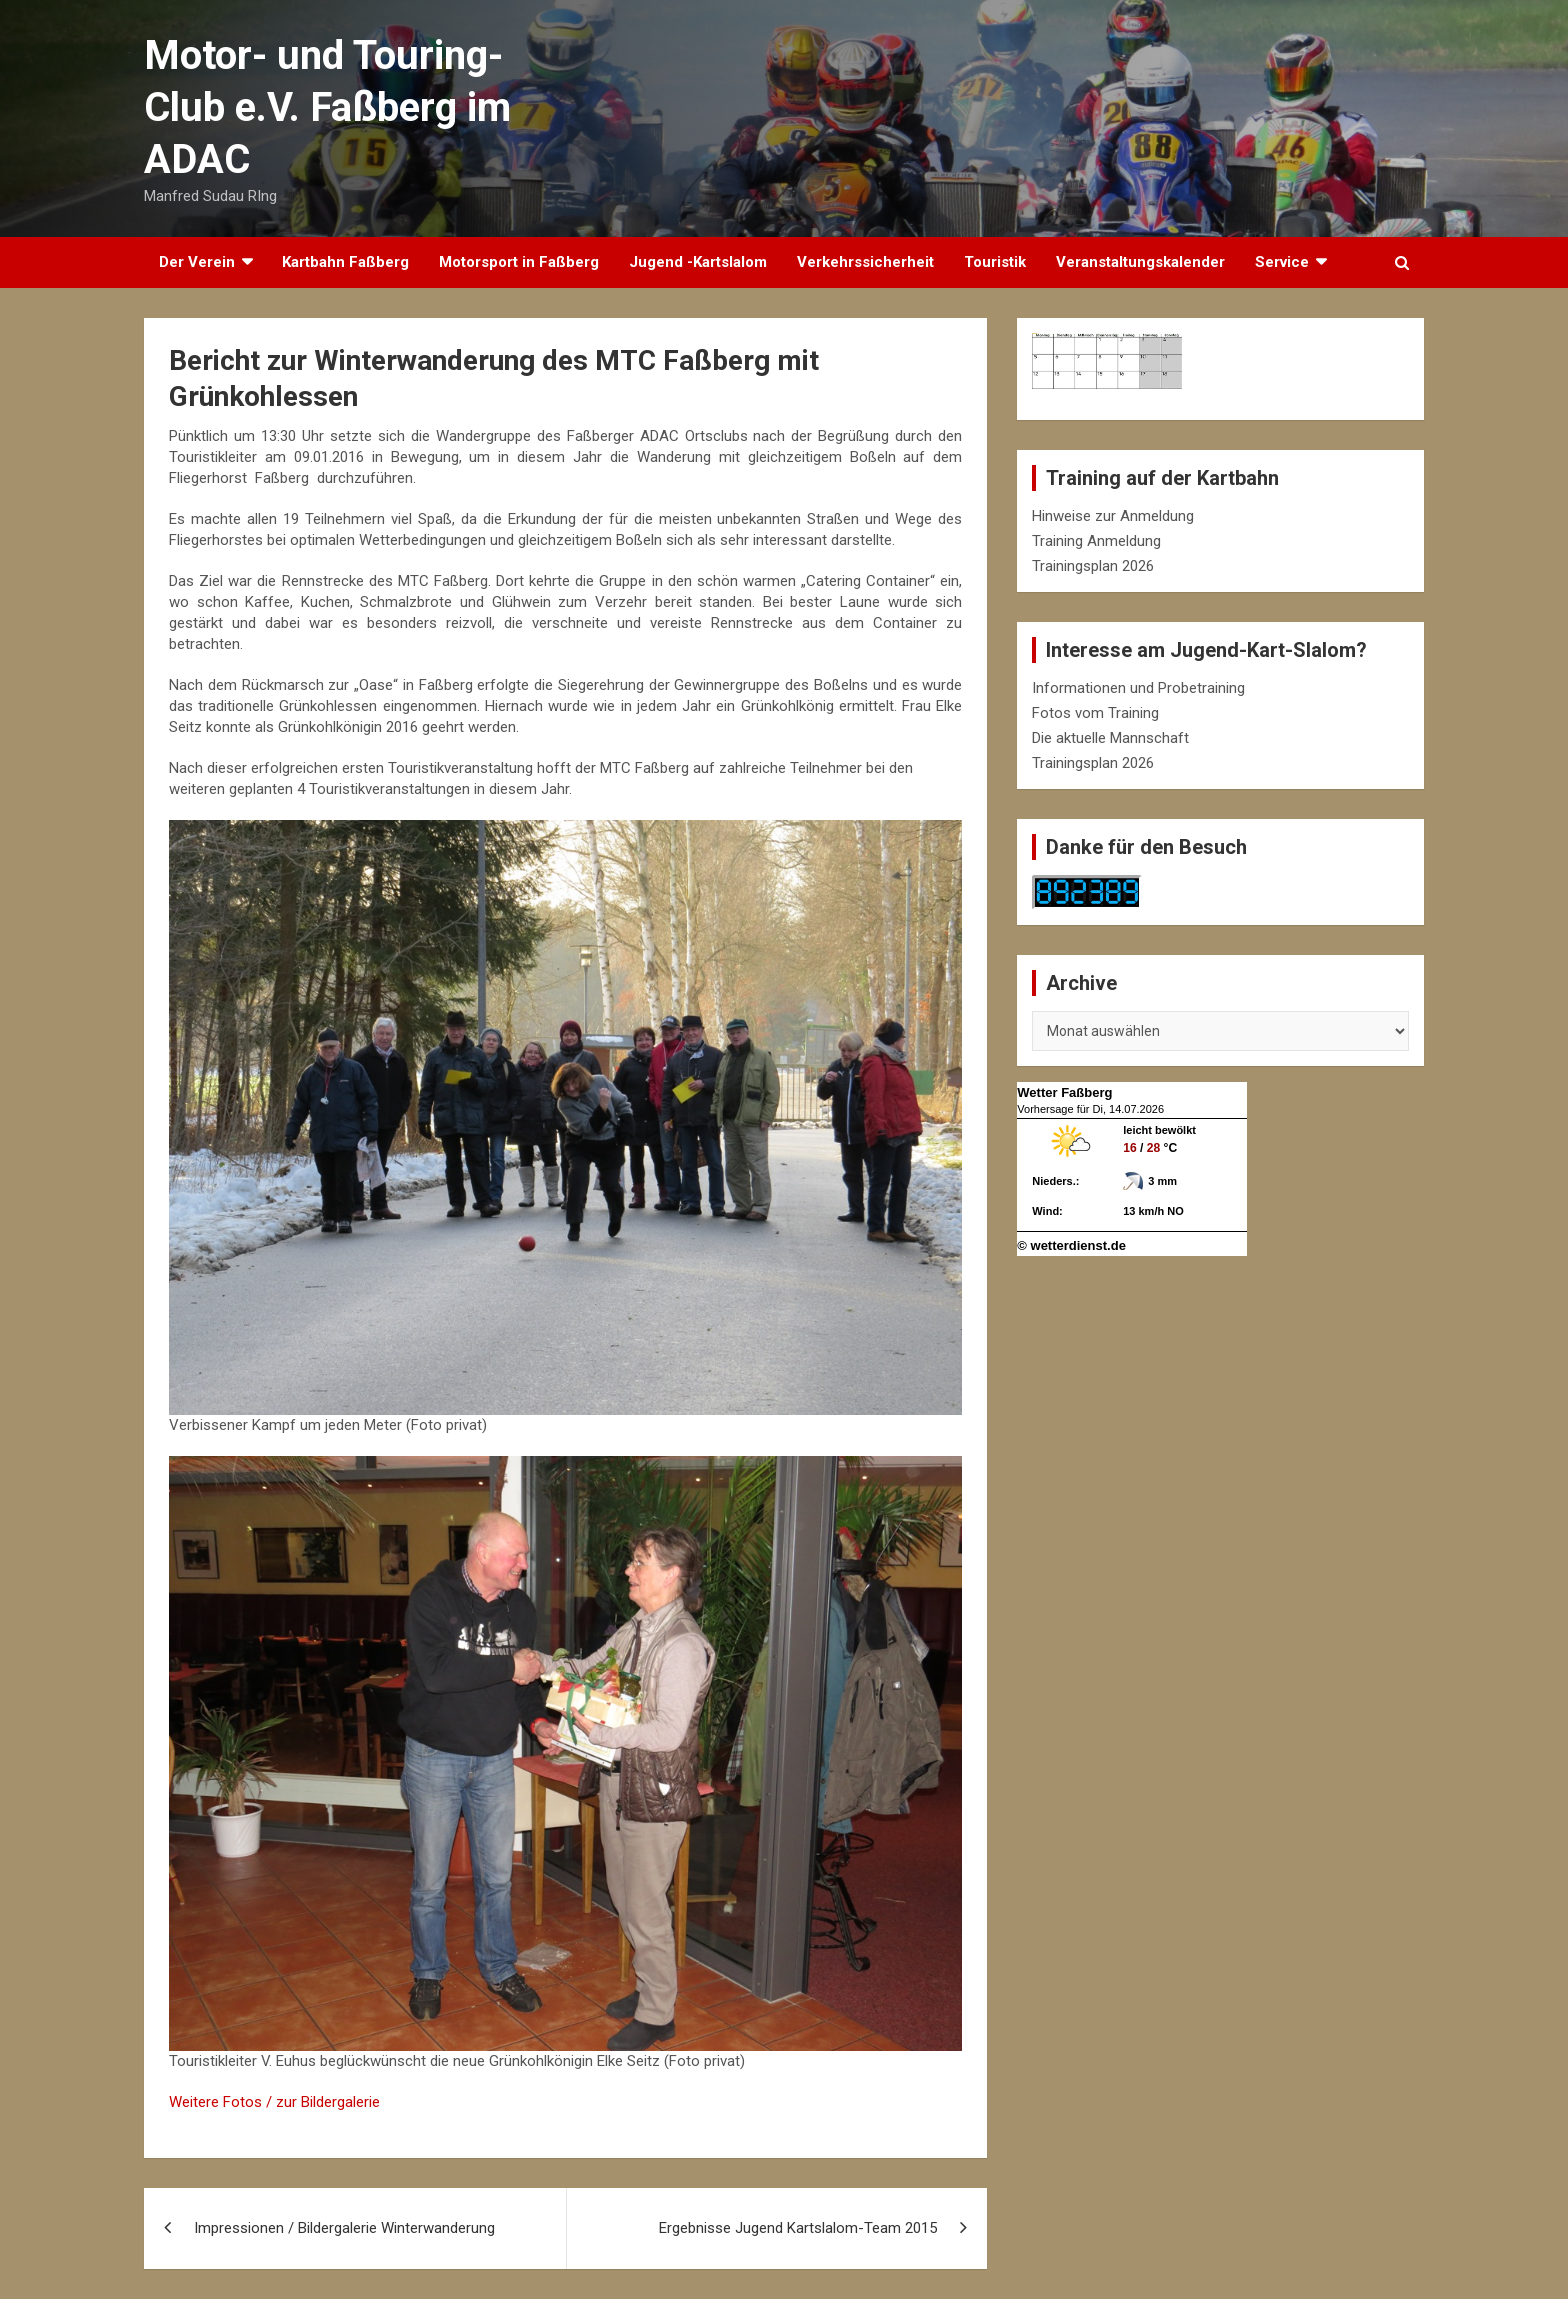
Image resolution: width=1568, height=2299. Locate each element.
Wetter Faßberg (1064, 1092)
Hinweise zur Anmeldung (1113, 516)
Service (1282, 262)
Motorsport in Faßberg (519, 262)
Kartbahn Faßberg (345, 262)
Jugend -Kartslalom (698, 262)
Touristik (995, 262)
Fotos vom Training (1095, 713)
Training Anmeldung (1096, 541)
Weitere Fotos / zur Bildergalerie (274, 2102)
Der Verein (197, 262)
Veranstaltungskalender (1140, 262)
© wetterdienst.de (1071, 1245)
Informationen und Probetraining (1138, 688)
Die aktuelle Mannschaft (1110, 738)
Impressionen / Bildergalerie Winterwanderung (344, 2228)
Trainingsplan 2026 (1093, 566)
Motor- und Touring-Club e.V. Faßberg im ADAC (327, 107)
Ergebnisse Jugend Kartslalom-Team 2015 (798, 2228)
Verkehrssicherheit (865, 262)
